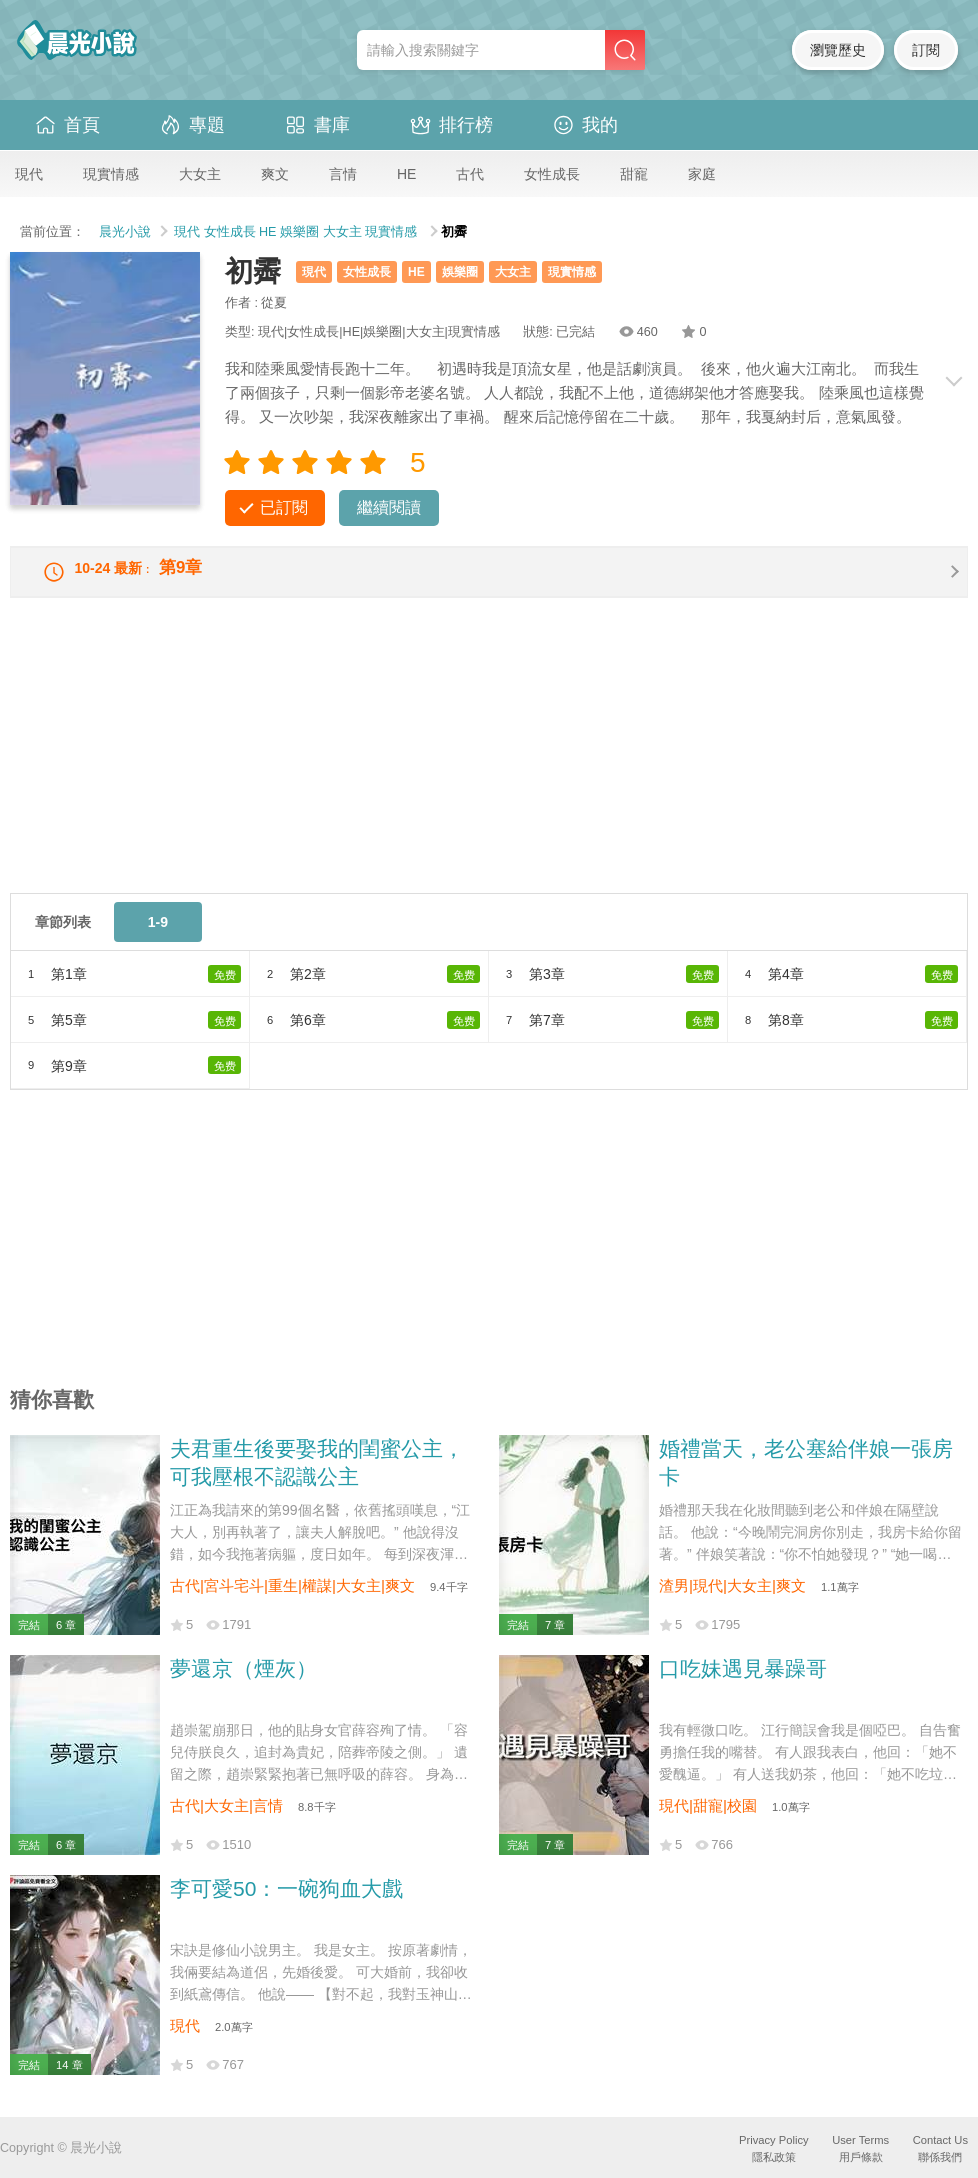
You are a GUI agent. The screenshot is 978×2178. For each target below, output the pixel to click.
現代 (29, 174)
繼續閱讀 (389, 507)
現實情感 (111, 174)
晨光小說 (125, 232)
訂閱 (926, 50)
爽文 (275, 174)
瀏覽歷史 (838, 50)
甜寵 (634, 174)
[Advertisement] (489, 767)
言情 (343, 174)
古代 (470, 174)
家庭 (702, 174)
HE (406, 174)
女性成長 (552, 174)
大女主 (200, 174)
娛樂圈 (299, 232)
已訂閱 (284, 507)
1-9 (158, 936)
